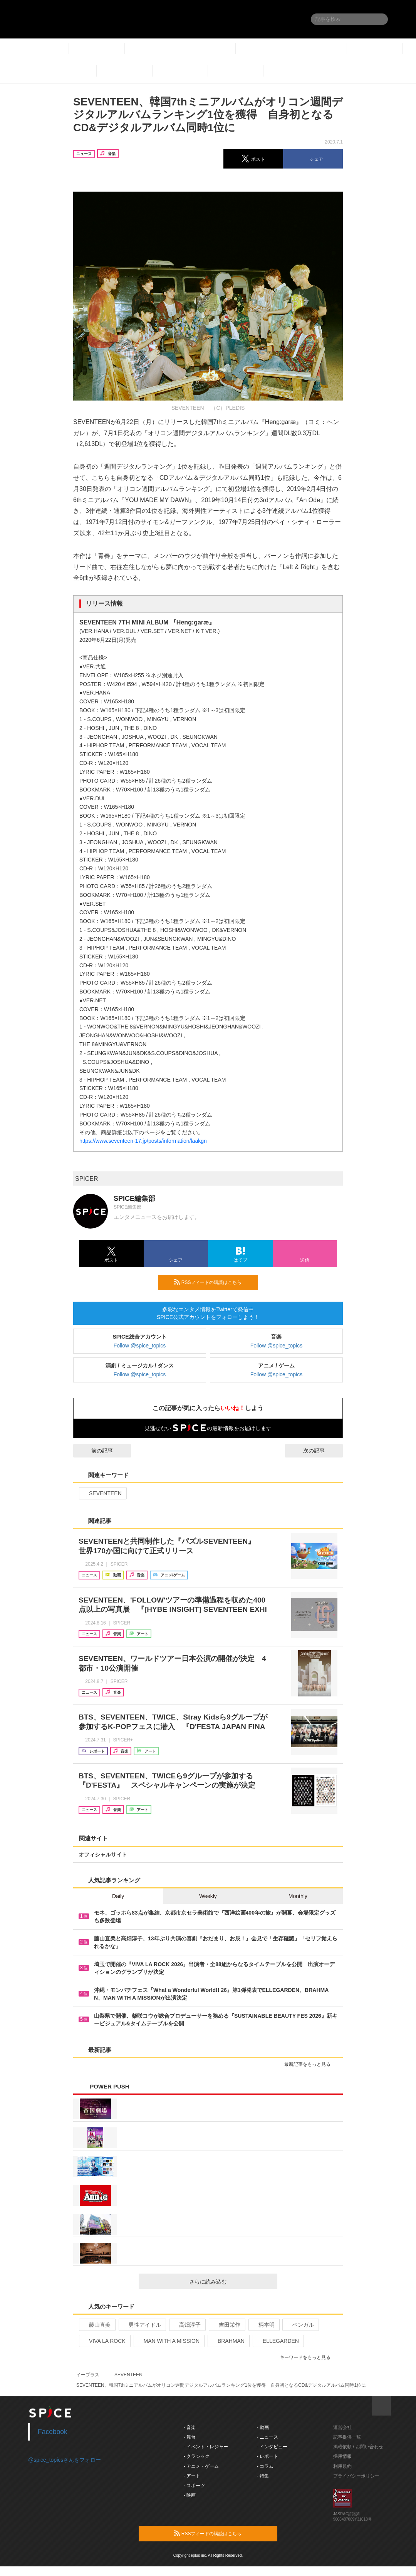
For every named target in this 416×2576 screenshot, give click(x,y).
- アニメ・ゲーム (201, 2466)
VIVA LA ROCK (104, 2341)
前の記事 (95, 1450)
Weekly (208, 1896)
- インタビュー (272, 2446)
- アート (192, 2476)
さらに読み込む (230, 2282)
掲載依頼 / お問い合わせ (358, 2446)
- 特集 (263, 2476)
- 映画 (190, 2495)
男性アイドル (141, 2325)
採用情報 (342, 2456)
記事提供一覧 (347, 2437)
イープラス (87, 2374)
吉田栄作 (226, 2325)
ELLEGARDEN (277, 2341)
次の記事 (321, 1450)
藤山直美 (96, 2325)
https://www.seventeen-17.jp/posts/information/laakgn (143, 1141)
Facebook (52, 2432)
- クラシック (197, 2456)
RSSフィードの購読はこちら (213, 1282)
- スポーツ (194, 2485)
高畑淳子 (187, 2325)
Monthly (298, 1896)
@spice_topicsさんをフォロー (64, 2460)
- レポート (267, 2456)
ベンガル (300, 2325)
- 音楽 (190, 2427)
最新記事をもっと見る (310, 2064)
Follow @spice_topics (140, 1345)
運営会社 (342, 2427)
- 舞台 (190, 2437)
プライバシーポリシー (356, 2476)
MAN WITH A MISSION (168, 2341)
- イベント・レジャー (206, 2446)
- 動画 (263, 2427)
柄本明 (263, 2325)
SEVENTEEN (102, 1493)
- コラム (265, 2466)
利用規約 (342, 2466)
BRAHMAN (228, 2341)
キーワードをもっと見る (308, 2357)
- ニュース (267, 2437)
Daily (118, 1896)
